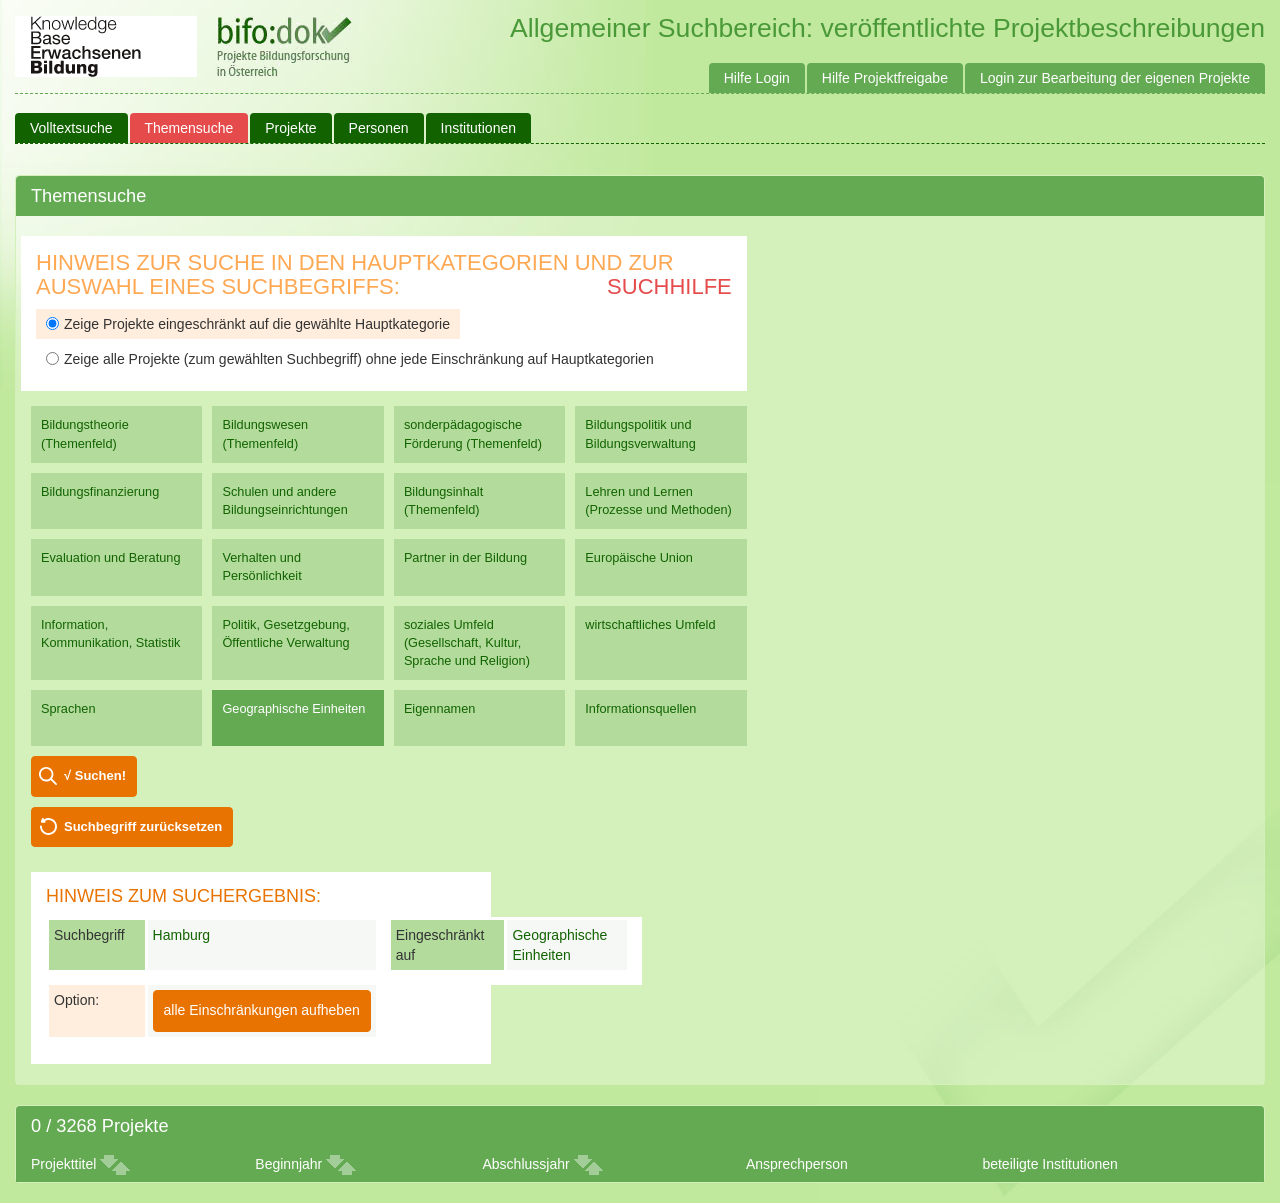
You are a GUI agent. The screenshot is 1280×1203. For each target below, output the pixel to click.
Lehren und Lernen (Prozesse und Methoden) (658, 500)
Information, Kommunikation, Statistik (110, 633)
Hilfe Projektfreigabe (885, 78)
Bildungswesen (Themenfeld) (265, 433)
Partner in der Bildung (465, 557)
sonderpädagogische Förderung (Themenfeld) (473, 433)
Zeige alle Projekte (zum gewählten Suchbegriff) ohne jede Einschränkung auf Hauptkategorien (350, 359)
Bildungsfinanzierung (100, 491)
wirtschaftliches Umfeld (650, 624)
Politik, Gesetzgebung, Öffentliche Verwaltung (285, 633)
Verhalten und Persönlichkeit (261, 566)
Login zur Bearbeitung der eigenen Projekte (1115, 78)
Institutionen (479, 128)
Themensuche (189, 128)
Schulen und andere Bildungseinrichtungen (284, 500)
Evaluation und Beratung (110, 557)
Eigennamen (440, 708)
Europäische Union (639, 557)
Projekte (290, 128)
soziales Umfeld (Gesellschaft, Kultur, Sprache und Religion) (467, 642)
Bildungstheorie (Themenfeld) (85, 433)
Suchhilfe (669, 286)
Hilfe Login (757, 78)
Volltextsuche (71, 128)
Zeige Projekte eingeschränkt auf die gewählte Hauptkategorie (248, 324)
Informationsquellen (640, 708)
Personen (379, 128)
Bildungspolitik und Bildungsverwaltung (640, 433)
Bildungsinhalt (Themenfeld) (443, 500)
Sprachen (68, 708)
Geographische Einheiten (293, 708)
